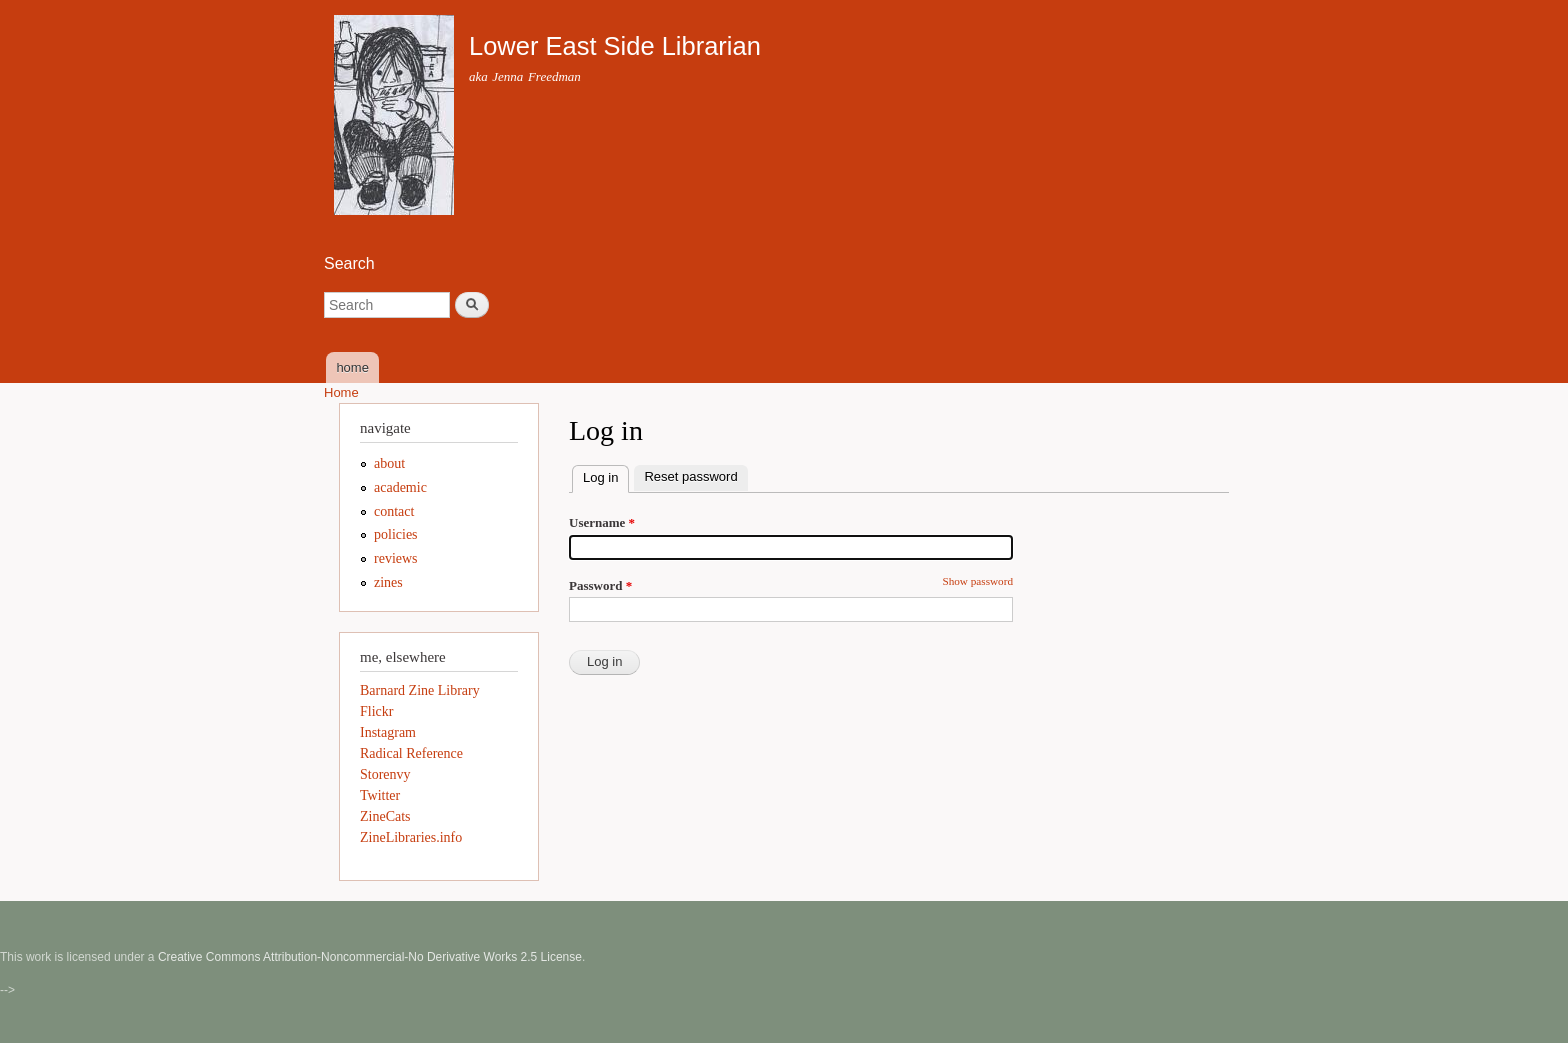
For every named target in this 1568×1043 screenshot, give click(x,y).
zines (388, 582)
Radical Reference (411, 753)
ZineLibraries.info (411, 837)
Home (341, 392)
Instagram (388, 732)
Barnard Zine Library (420, 690)
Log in (606, 475)
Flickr (376, 711)
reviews (396, 558)
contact (394, 511)
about (389, 463)
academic (400, 487)
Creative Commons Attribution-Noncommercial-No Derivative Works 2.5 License (370, 957)
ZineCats (385, 816)
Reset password (690, 476)
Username (602, 522)
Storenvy (385, 774)
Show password (977, 581)
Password (600, 585)
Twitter (380, 795)
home (352, 367)
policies (396, 534)
